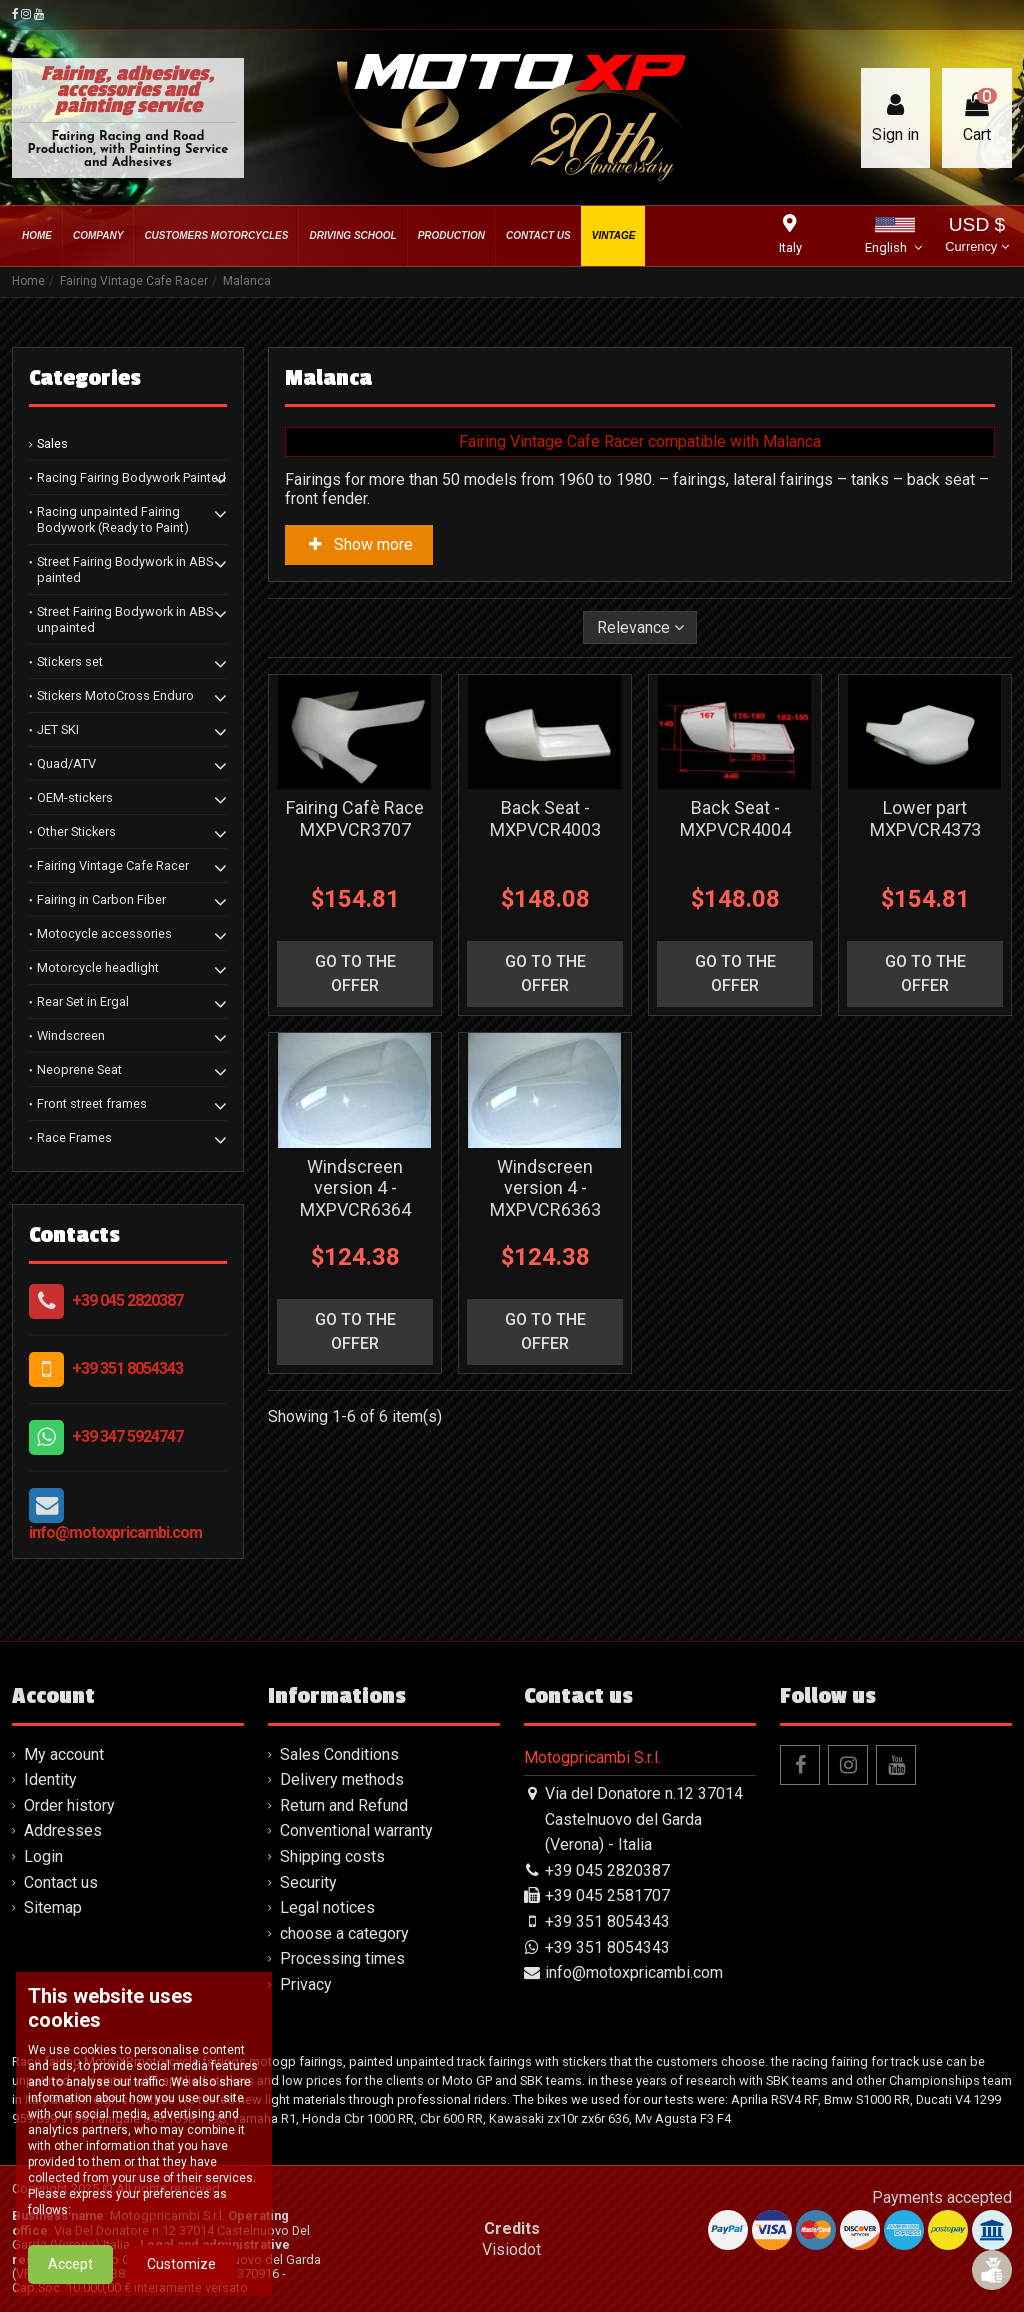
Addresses (63, 1830)
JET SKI (58, 729)
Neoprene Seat (79, 1069)
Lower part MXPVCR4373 (925, 818)
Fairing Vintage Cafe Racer (113, 865)
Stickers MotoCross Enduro (115, 695)
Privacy (306, 1984)
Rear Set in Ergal (83, 1001)
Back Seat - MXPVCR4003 (545, 818)
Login (43, 1856)
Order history (69, 1805)
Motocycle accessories (104, 933)
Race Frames (74, 1137)
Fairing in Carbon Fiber (101, 899)
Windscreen (71, 1035)
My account (64, 1754)
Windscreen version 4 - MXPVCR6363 (545, 1188)
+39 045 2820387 (127, 1300)
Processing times (342, 1958)
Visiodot (511, 2249)
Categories (85, 378)
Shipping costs (332, 1856)
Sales (52, 443)
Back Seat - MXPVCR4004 (735, 818)
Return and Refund (344, 1805)
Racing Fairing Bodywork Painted (131, 477)
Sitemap (53, 1907)
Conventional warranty (356, 1830)
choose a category (344, 1933)
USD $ (976, 236)
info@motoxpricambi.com (115, 1532)
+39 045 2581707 (607, 1895)
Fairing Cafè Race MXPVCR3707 (355, 818)
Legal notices (327, 1907)
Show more (359, 544)
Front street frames (92, 1103)
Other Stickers (76, 831)
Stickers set (70, 661)
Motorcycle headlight (98, 967)
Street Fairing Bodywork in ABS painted (125, 569)
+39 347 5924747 (127, 1436)
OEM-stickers (75, 797)
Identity (50, 1779)
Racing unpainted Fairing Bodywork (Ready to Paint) (113, 519)
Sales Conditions (339, 1754)
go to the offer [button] (355, 973)
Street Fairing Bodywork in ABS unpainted (125, 619)
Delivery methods (342, 1779)
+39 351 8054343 (127, 1368)
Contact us (61, 1882)
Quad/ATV (66, 763)
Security (308, 1882)
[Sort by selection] (640, 627)
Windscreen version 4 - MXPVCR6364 (355, 1188)
